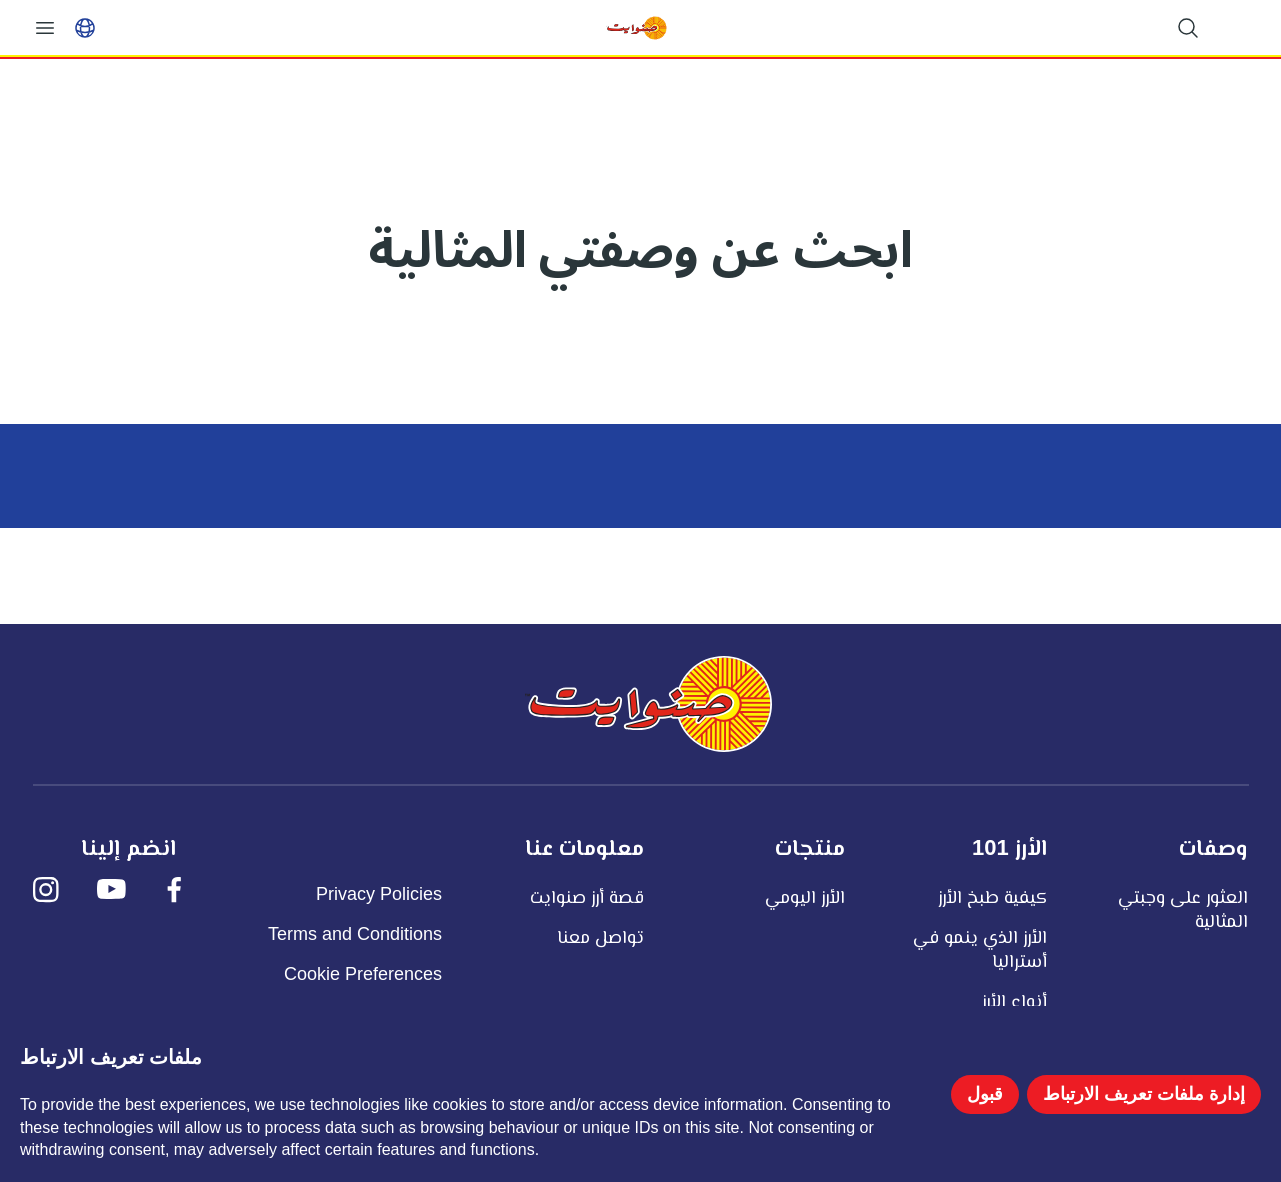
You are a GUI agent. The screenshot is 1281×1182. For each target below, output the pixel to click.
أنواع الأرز (1014, 1001)
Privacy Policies (379, 894)
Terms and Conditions (355, 934)
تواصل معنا (600, 937)
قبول (985, 1094)
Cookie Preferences (363, 974)
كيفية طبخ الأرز (992, 897)
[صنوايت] (648, 704)
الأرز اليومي (805, 897)
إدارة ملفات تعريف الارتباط (1144, 1094)
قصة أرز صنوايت (587, 897)
